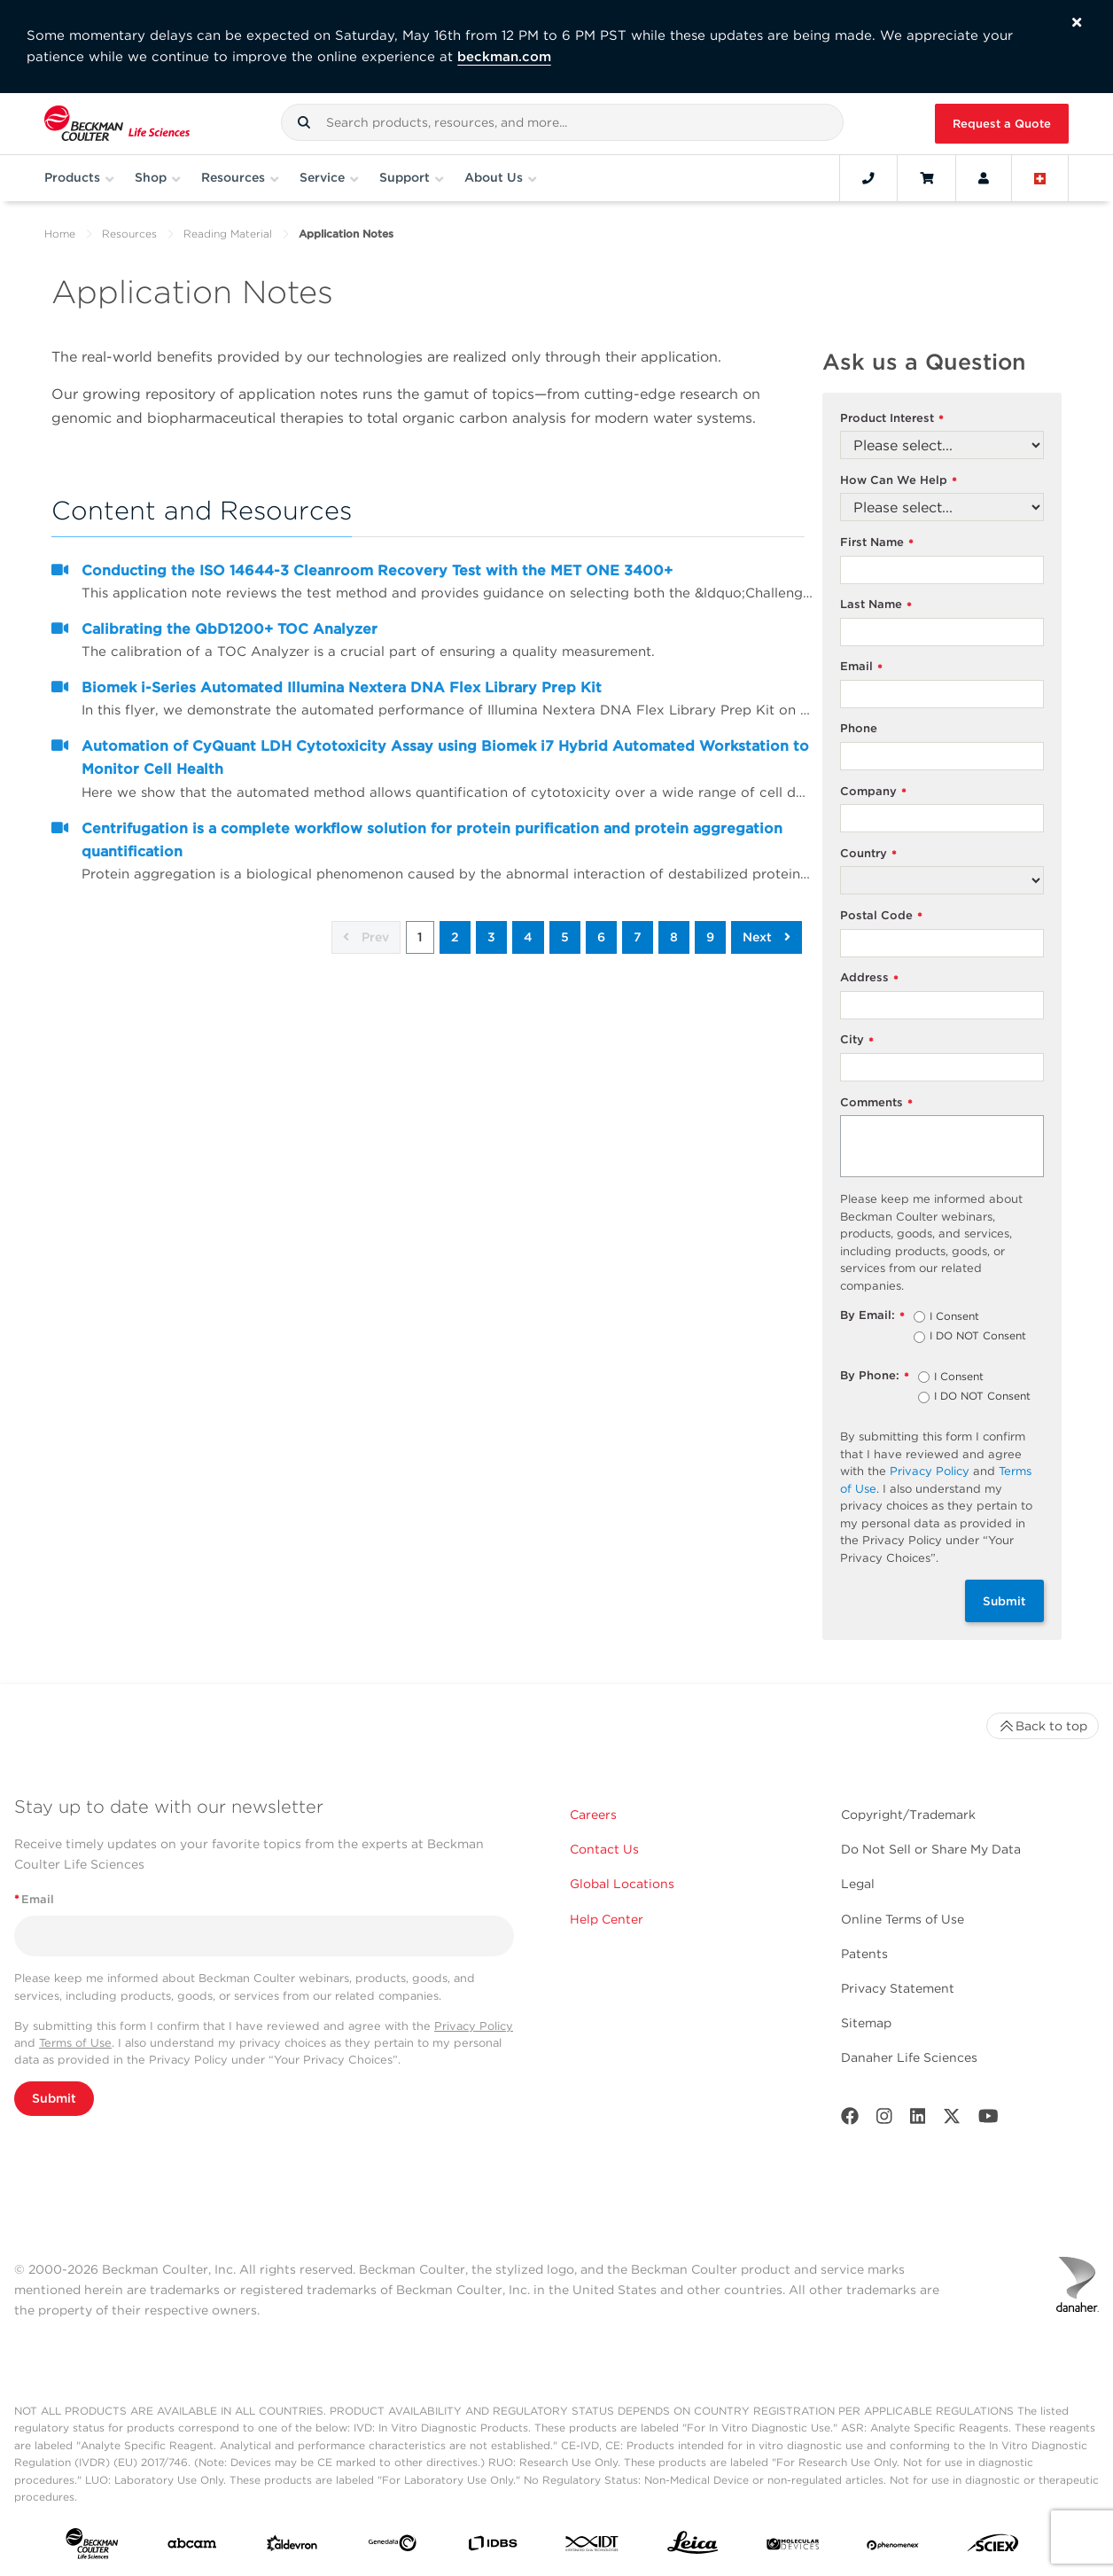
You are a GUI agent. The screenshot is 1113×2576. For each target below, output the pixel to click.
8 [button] (674, 937)
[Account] (983, 178)
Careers (593, 1814)
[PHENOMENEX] (893, 2546)
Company (873, 792)
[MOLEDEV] (793, 2546)
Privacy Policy (929, 1471)
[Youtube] (988, 2120)
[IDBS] (492, 2547)
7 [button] (638, 937)
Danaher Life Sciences (909, 2057)
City (857, 1040)
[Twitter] (952, 2120)
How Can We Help (898, 480)
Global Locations (622, 1884)
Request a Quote (1002, 123)
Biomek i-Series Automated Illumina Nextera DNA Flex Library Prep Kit (342, 687)
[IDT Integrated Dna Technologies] (592, 2547)
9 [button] (710, 937)
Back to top (1042, 1726)
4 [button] (528, 937)
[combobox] (563, 122)
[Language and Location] (1040, 178)
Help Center (606, 1919)
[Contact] (868, 178)
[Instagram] (884, 2120)
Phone (858, 728)
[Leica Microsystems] (692, 2546)
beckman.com (504, 57)
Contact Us (604, 1849)
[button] (304, 122)
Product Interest (892, 418)
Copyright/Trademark (908, 1814)
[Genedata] (392, 2546)
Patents (864, 1954)
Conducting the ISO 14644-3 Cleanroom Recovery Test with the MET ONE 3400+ (377, 570)
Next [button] (766, 937)
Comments (876, 1103)
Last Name (876, 605)
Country (868, 854)
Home (59, 233)
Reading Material (227, 233)
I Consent (954, 1317)
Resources (129, 233)
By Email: (872, 1315)
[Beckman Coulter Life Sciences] (117, 124)
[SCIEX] (993, 2547)
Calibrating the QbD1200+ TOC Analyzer (229, 629)
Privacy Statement (897, 1988)
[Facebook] (850, 2120)
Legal (858, 1884)
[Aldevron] (292, 2547)
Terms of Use (75, 2042)
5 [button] (565, 937)
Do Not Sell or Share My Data (931, 1849)
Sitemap (866, 2023)
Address (869, 978)
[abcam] (192, 2546)
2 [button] (455, 937)
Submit (1004, 1601)
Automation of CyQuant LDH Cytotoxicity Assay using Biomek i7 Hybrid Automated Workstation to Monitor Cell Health (445, 757)
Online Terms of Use (902, 1919)
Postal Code (881, 916)
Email (861, 667)
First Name (877, 542)
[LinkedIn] (918, 2120)
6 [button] (601, 937)
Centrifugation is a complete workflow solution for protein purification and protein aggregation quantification (432, 840)
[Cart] (926, 178)
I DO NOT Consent (978, 1336)
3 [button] (491, 937)
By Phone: (874, 1376)
